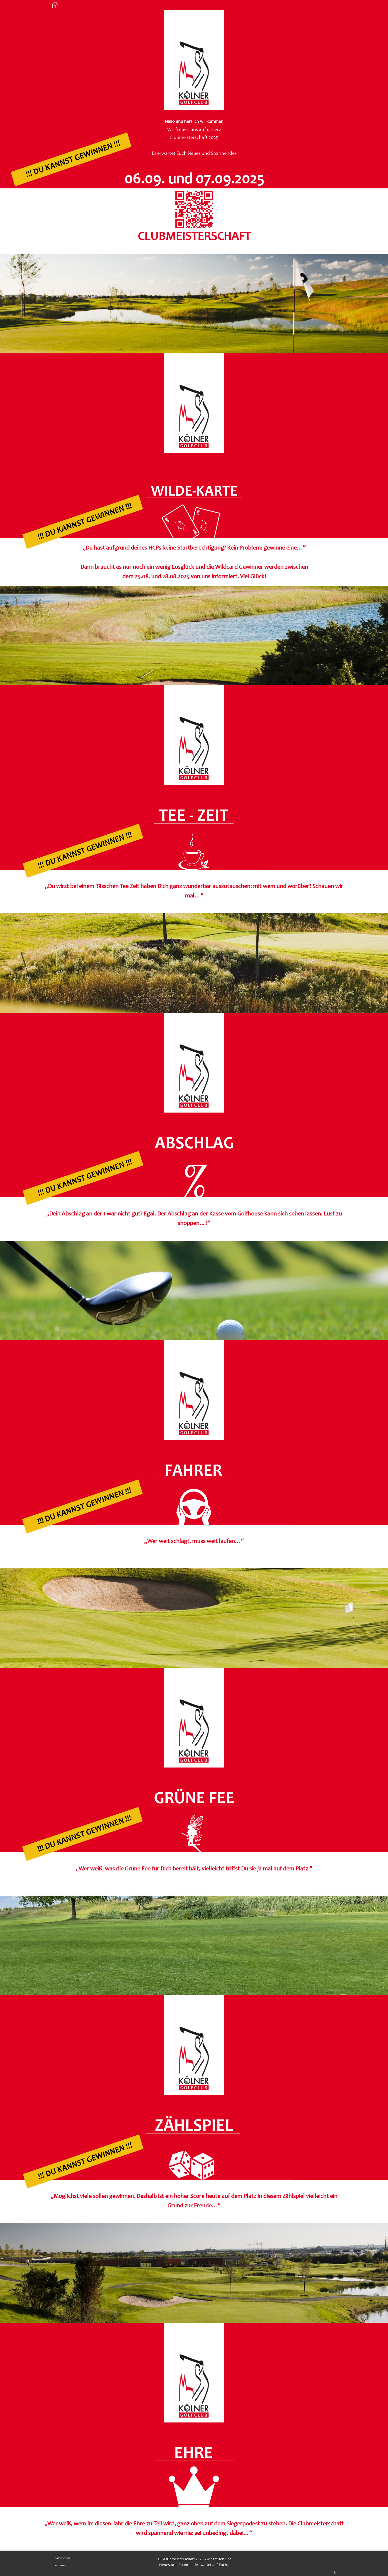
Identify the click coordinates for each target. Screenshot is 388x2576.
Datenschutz (62, 2558)
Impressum (61, 2565)
